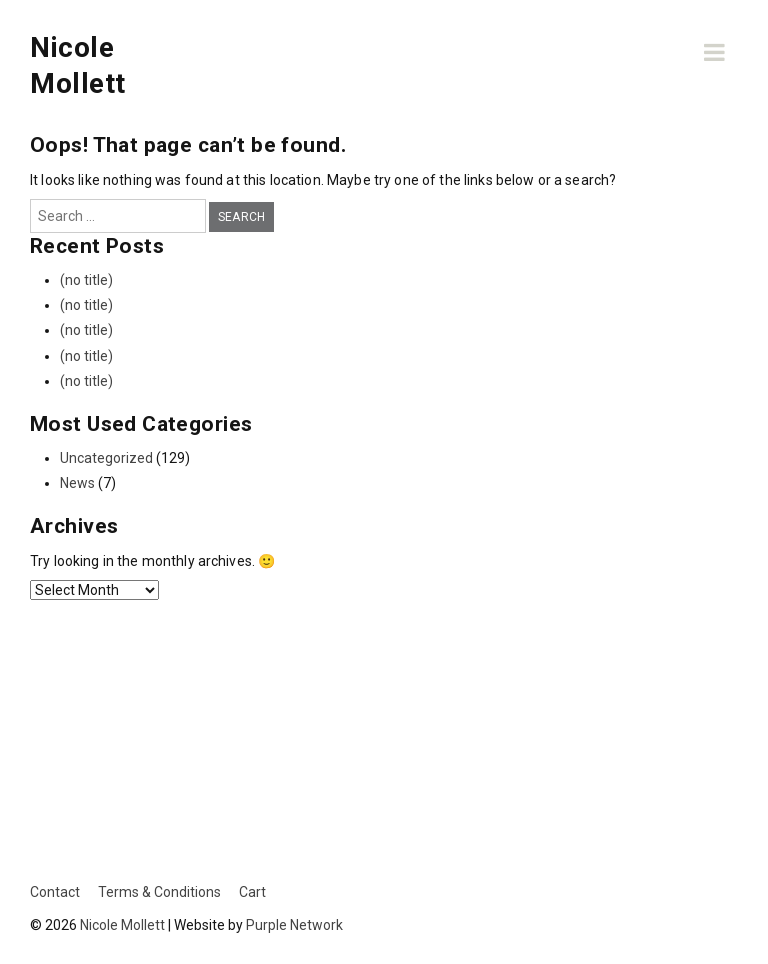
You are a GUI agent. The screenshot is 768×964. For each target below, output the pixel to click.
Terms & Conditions (159, 892)
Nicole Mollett (122, 925)
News (77, 483)
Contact (55, 892)
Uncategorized (106, 458)
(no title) (86, 280)
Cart (252, 892)
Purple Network (294, 925)
